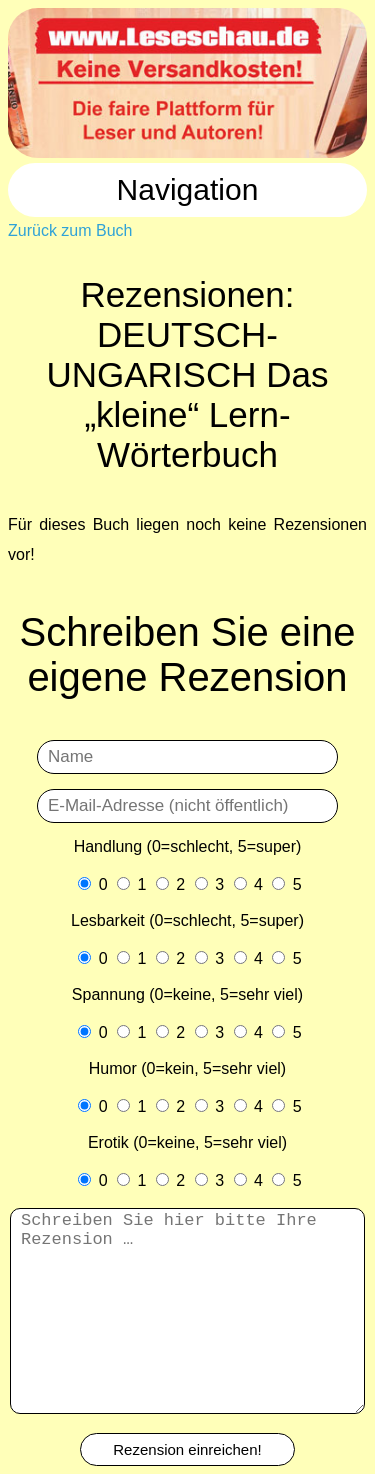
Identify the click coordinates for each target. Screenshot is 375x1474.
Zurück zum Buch (70, 230)
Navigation (188, 189)
